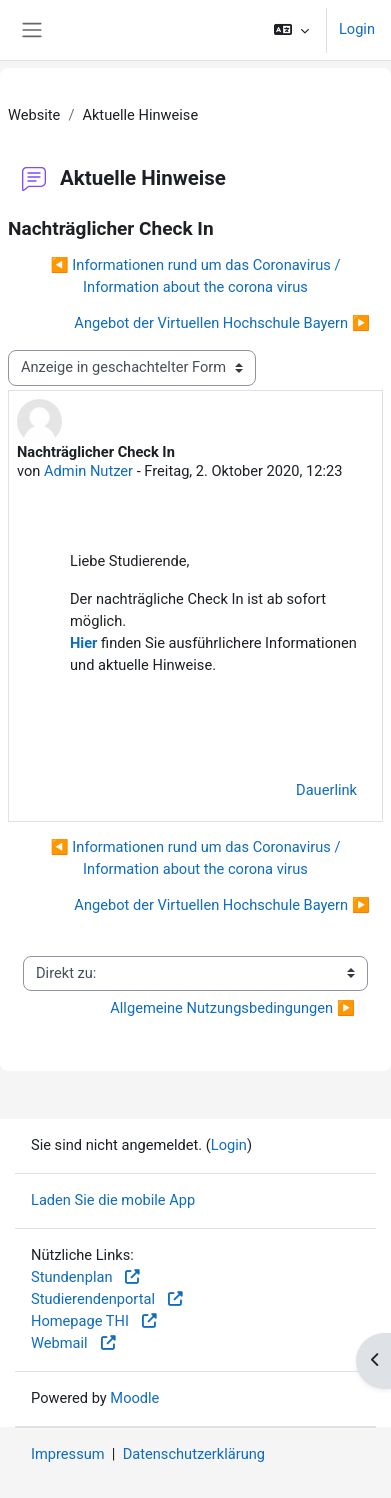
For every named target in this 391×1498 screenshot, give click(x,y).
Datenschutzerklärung (194, 1454)
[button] (291, 30)
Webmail (74, 1343)
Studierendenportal (108, 1299)
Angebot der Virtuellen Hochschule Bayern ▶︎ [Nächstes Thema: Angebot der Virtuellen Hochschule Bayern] (222, 323)
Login (357, 29)
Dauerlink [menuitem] (326, 790)
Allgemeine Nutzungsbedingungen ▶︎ (232, 1008)
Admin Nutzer (88, 471)
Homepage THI (95, 1321)
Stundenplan (86, 1277)
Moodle (134, 1398)
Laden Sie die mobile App (113, 1200)
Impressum (68, 1454)
